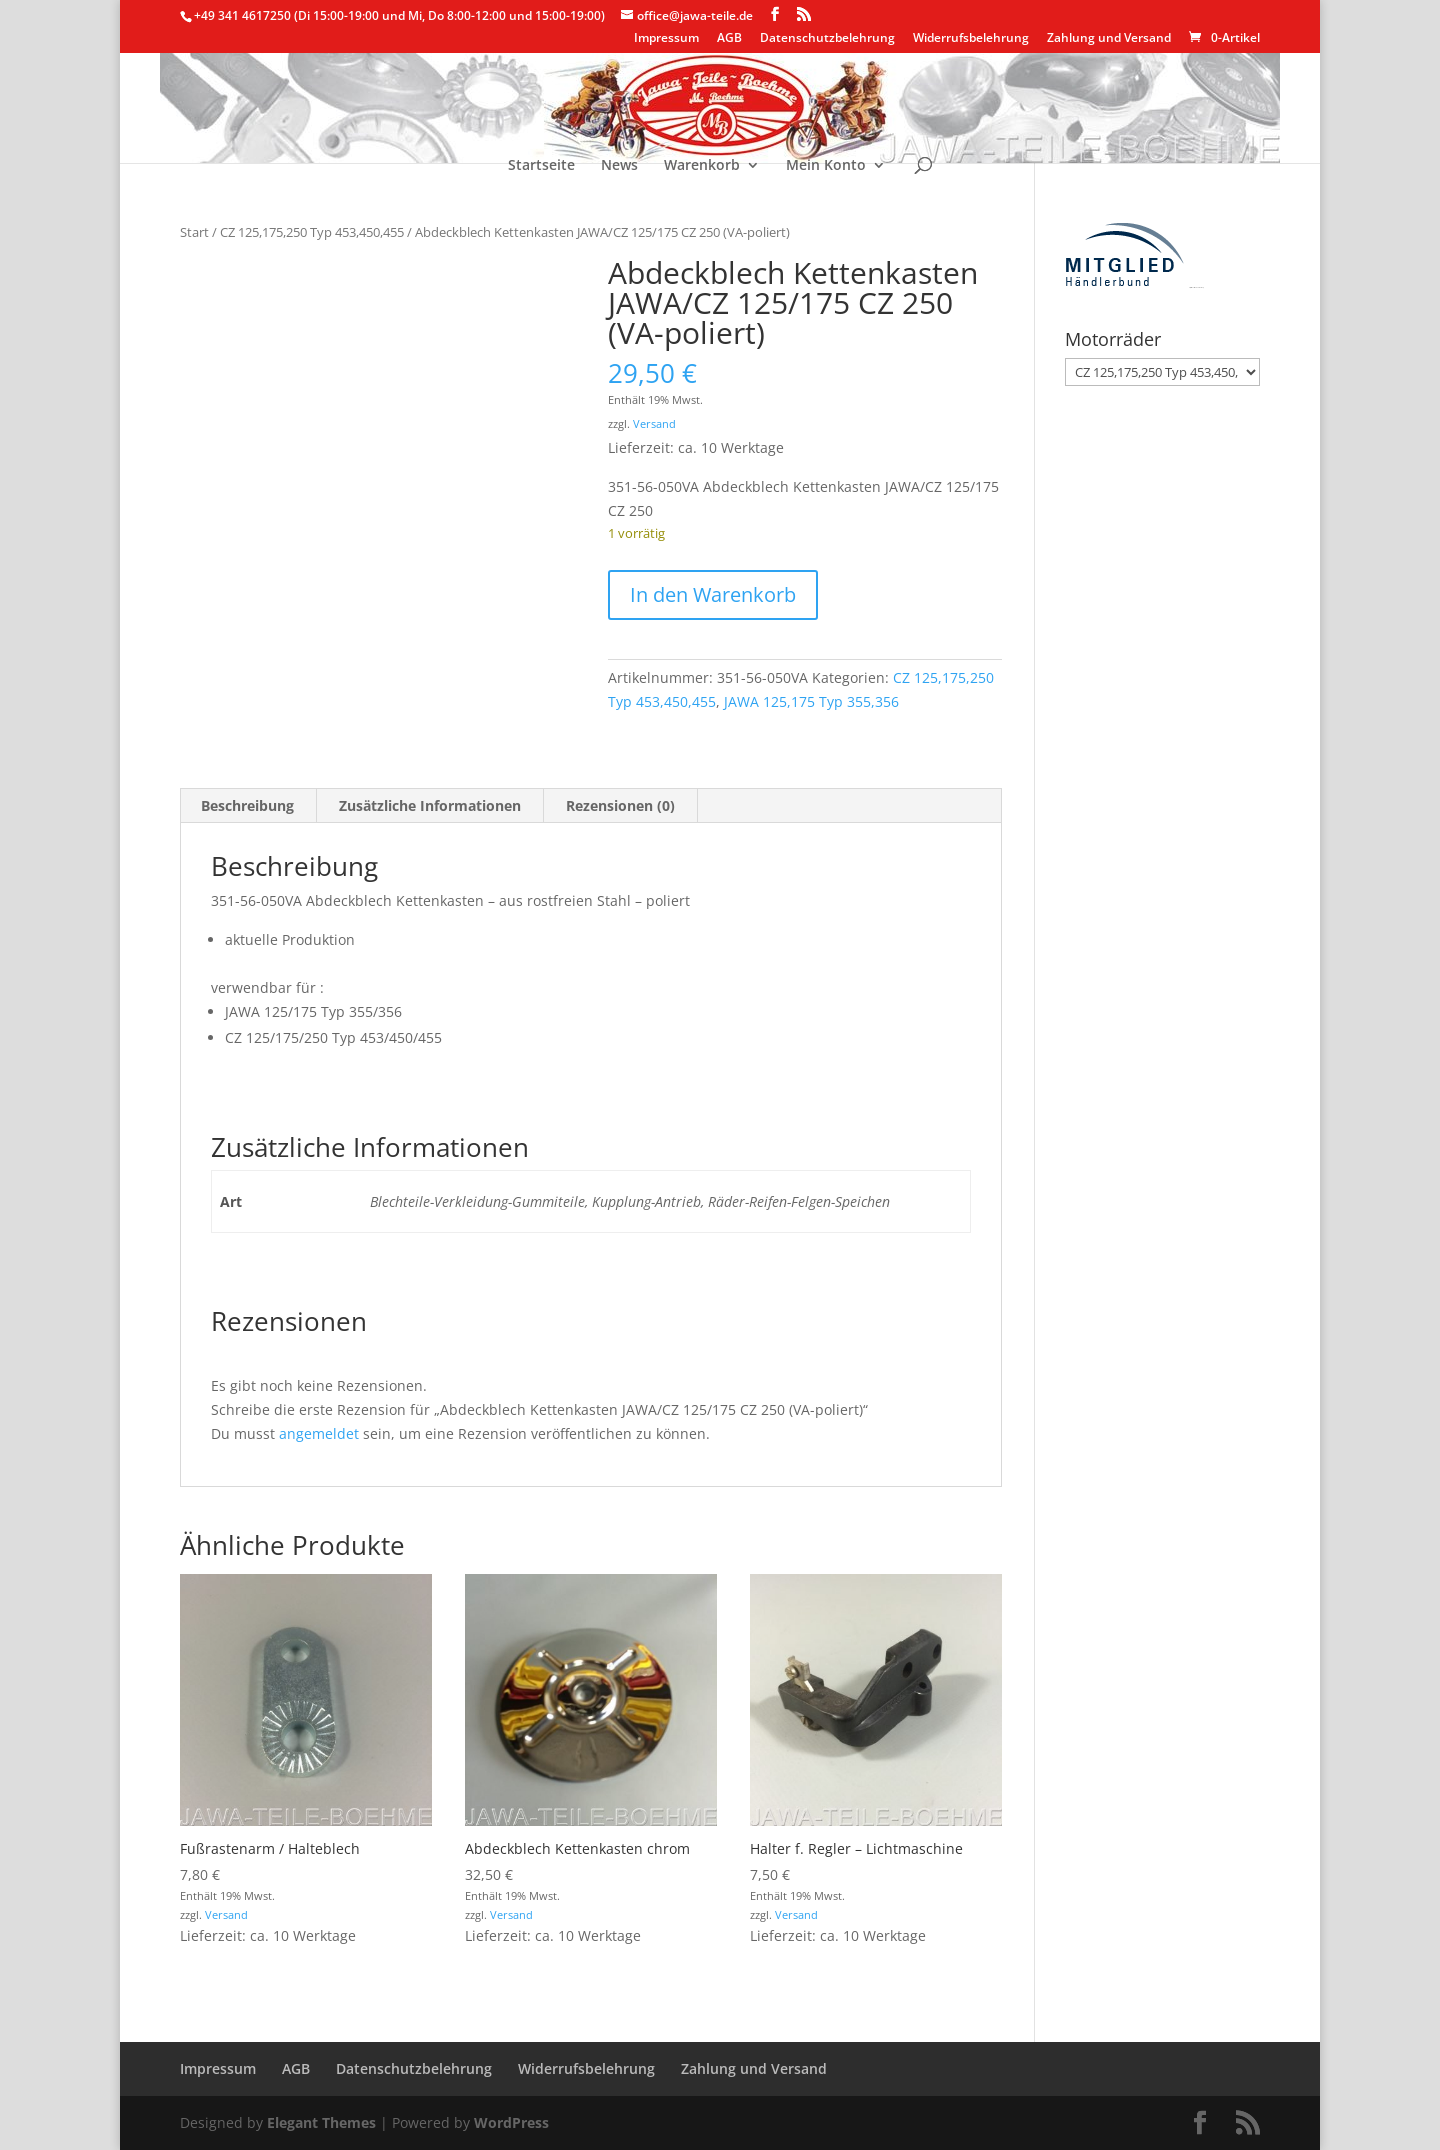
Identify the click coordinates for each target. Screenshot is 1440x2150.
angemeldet (319, 1433)
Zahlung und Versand (1109, 39)
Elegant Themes (321, 2122)
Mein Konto (826, 166)
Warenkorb (702, 166)
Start (194, 232)
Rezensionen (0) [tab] (620, 805)
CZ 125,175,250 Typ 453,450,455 (312, 232)
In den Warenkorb (713, 594)
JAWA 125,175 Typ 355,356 (811, 701)
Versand (654, 423)
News (619, 166)
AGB (729, 39)
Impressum (666, 39)
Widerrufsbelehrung (971, 39)
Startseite (541, 166)
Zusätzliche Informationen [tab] (430, 805)
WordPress (511, 2122)
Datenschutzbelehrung (827, 39)
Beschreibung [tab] (247, 805)
